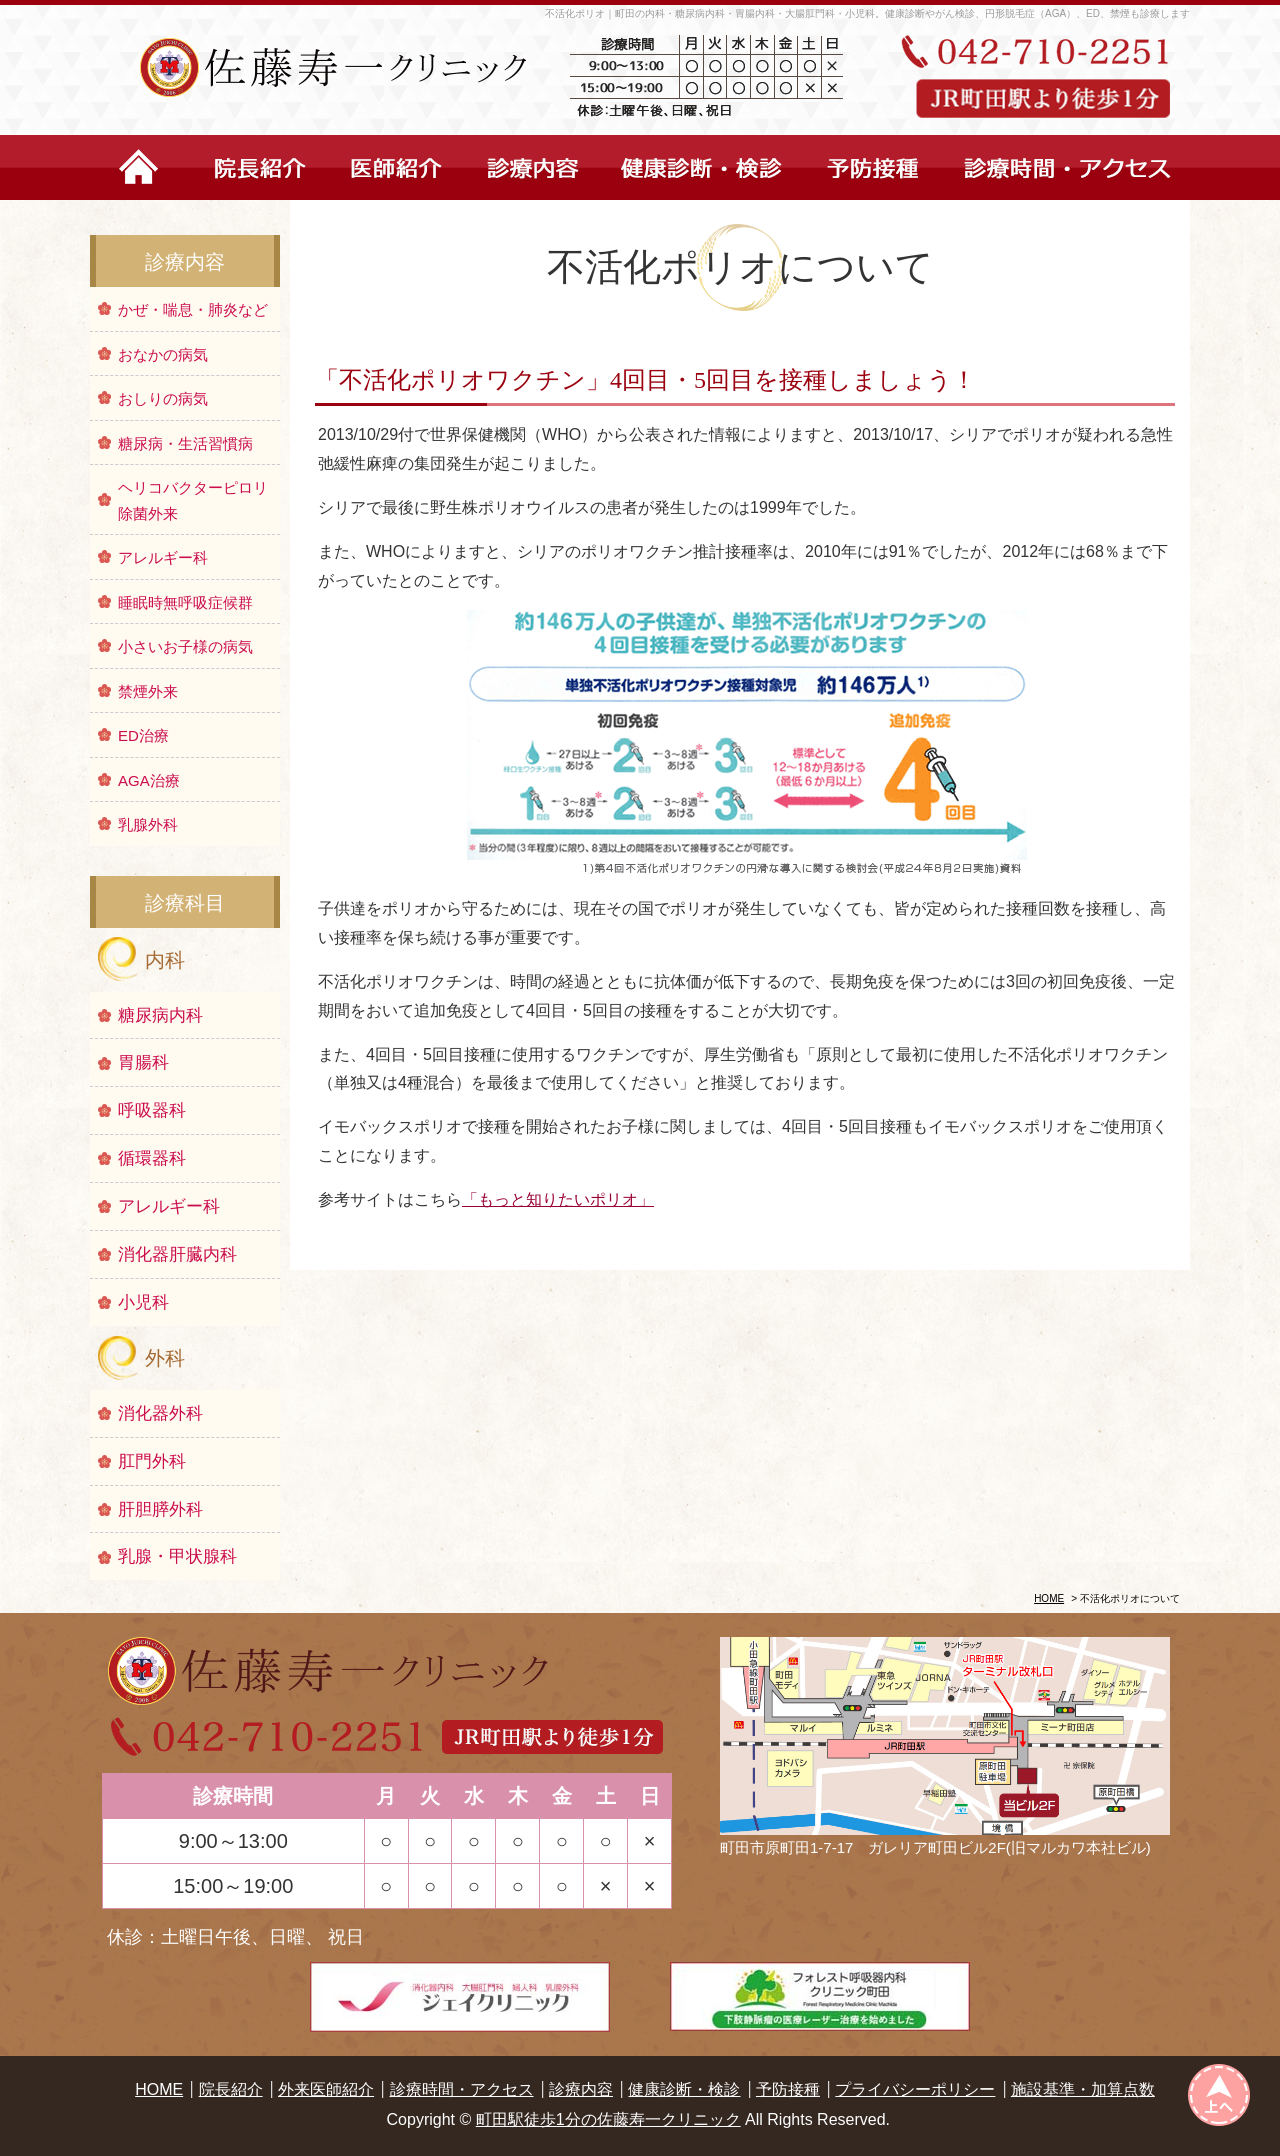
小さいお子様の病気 (185, 646)
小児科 (143, 1302)
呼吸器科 (152, 1110)
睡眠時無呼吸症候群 (185, 602)
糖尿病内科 (160, 1015)
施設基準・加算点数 (1083, 2089)
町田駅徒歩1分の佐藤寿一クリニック (608, 2119)
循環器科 (152, 1158)
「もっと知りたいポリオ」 (558, 1199)
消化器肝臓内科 (177, 1254)
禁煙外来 (148, 691)
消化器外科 (160, 1413)
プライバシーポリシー (915, 2089)
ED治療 (143, 735)
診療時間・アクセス (462, 2089)
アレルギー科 (163, 557)
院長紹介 (231, 2089)
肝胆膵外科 (160, 1509)
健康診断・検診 (684, 2089)
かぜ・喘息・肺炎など (193, 309)
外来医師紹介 (326, 2089)
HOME (1049, 1598)
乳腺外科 (148, 824)
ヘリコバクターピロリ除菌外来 (193, 500)
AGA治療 (149, 780)
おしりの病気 (163, 398)
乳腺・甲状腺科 (177, 1556)
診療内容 (581, 2089)
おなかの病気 (163, 354)
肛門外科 (152, 1461)
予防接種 (788, 2089)
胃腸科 (143, 1062)
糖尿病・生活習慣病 (185, 443)
